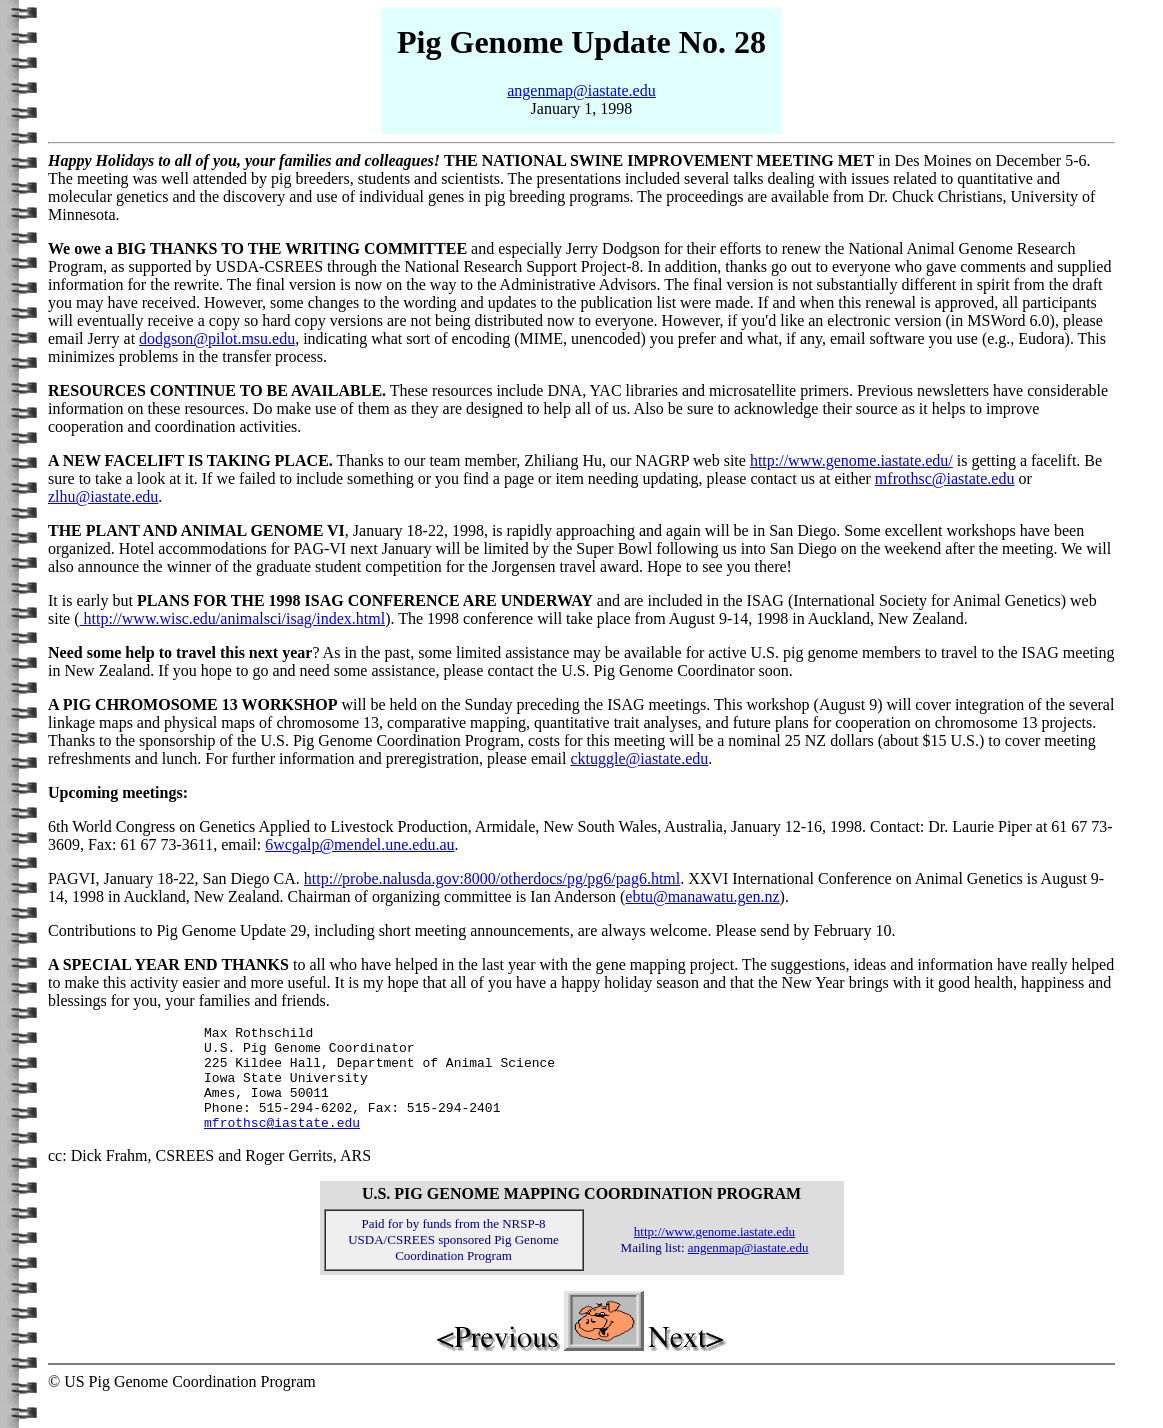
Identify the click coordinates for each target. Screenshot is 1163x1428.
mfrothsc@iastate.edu (945, 478)
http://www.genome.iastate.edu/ (851, 460)
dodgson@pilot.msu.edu (217, 338)
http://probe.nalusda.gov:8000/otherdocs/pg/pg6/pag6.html (492, 878)
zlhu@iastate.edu (103, 496)
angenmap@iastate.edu (581, 90)
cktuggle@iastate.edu (640, 758)
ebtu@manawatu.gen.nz (702, 896)
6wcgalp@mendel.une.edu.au (359, 844)
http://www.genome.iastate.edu (714, 1252)
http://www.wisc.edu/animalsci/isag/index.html (233, 618)
